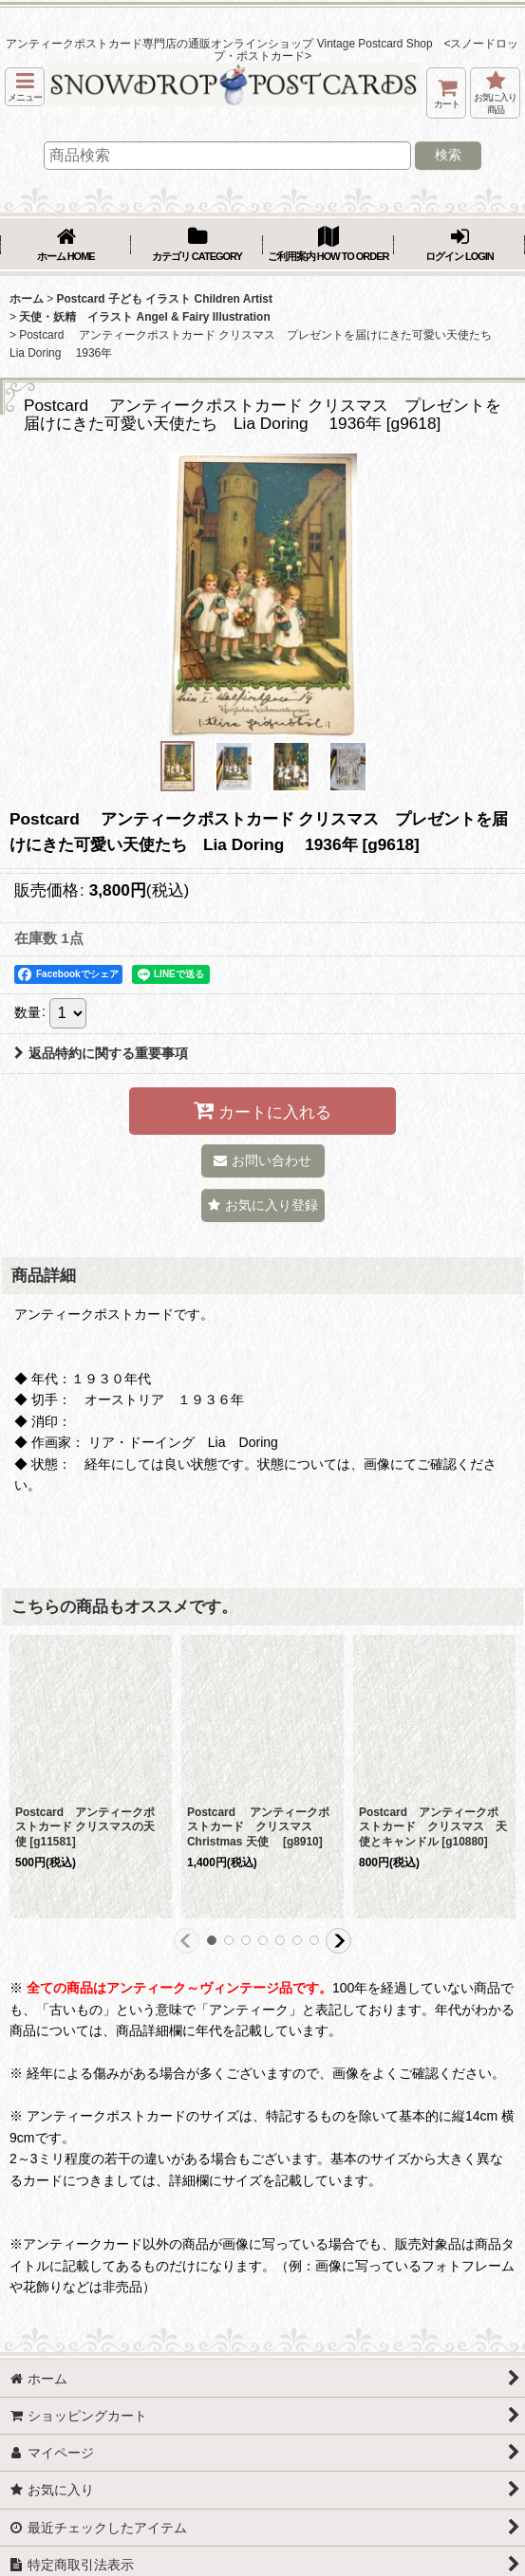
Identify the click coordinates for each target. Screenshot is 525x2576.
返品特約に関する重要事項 (101, 1053)
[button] (25, 86)
